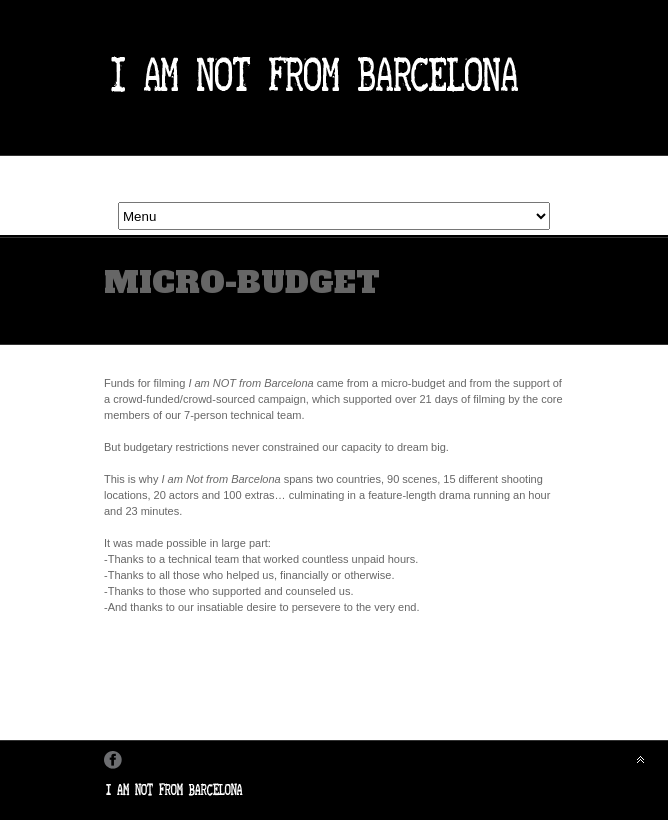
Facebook (113, 760)
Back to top (640, 759)
